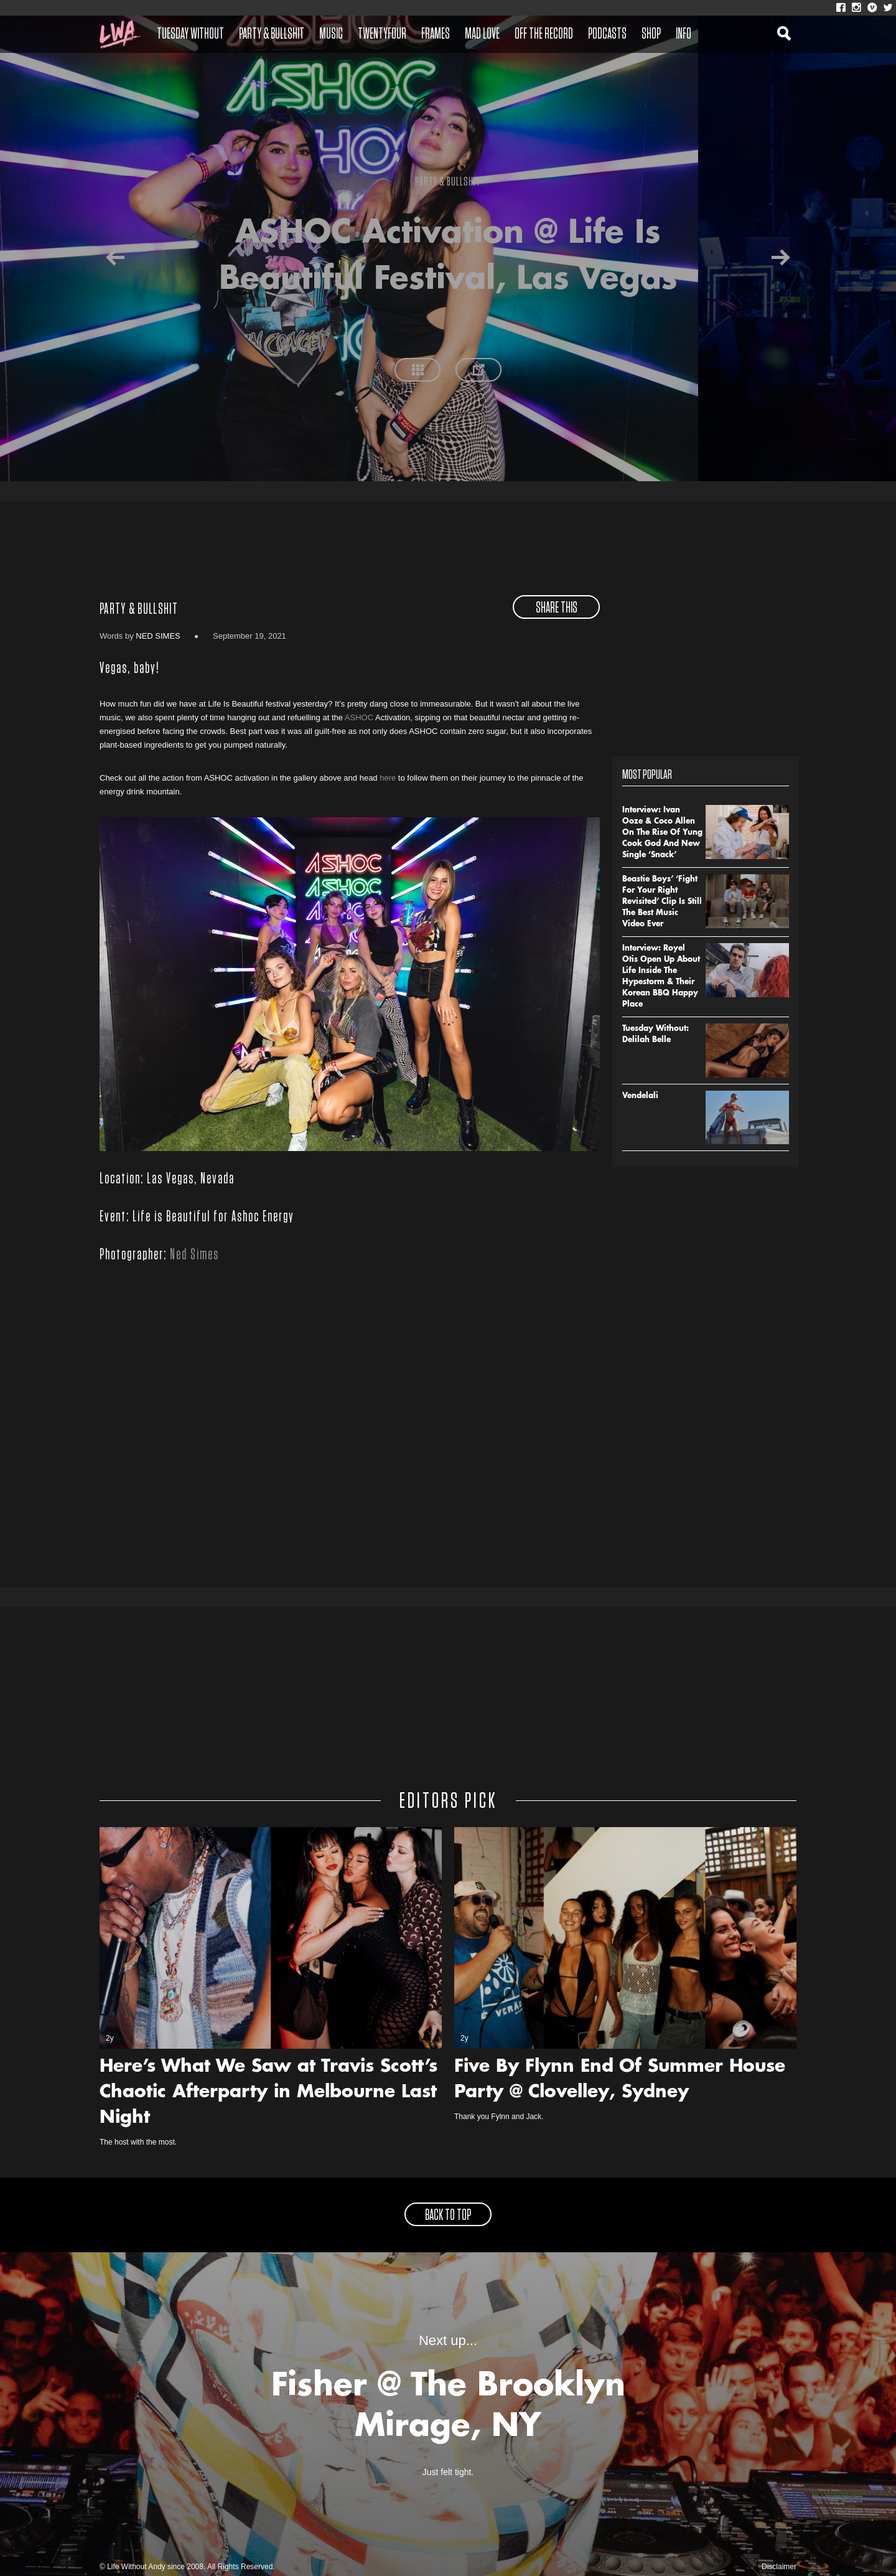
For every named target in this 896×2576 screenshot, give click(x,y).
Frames (435, 34)
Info (683, 34)
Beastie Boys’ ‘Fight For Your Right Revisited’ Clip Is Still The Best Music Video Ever (662, 902)
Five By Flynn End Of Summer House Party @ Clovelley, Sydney (619, 2080)
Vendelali (640, 1096)
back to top (448, 2215)
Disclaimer (779, 2566)
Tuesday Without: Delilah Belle (655, 1034)
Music (331, 34)
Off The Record (544, 34)
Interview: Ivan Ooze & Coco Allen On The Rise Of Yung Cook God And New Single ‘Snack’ (662, 833)
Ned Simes (158, 636)
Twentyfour (382, 34)
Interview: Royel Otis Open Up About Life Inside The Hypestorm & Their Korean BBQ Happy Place (661, 976)
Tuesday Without (190, 34)
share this (556, 608)
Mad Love (482, 34)
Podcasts (607, 34)
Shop (651, 34)
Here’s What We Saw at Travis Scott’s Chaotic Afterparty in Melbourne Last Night (268, 2093)
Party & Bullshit (271, 34)
